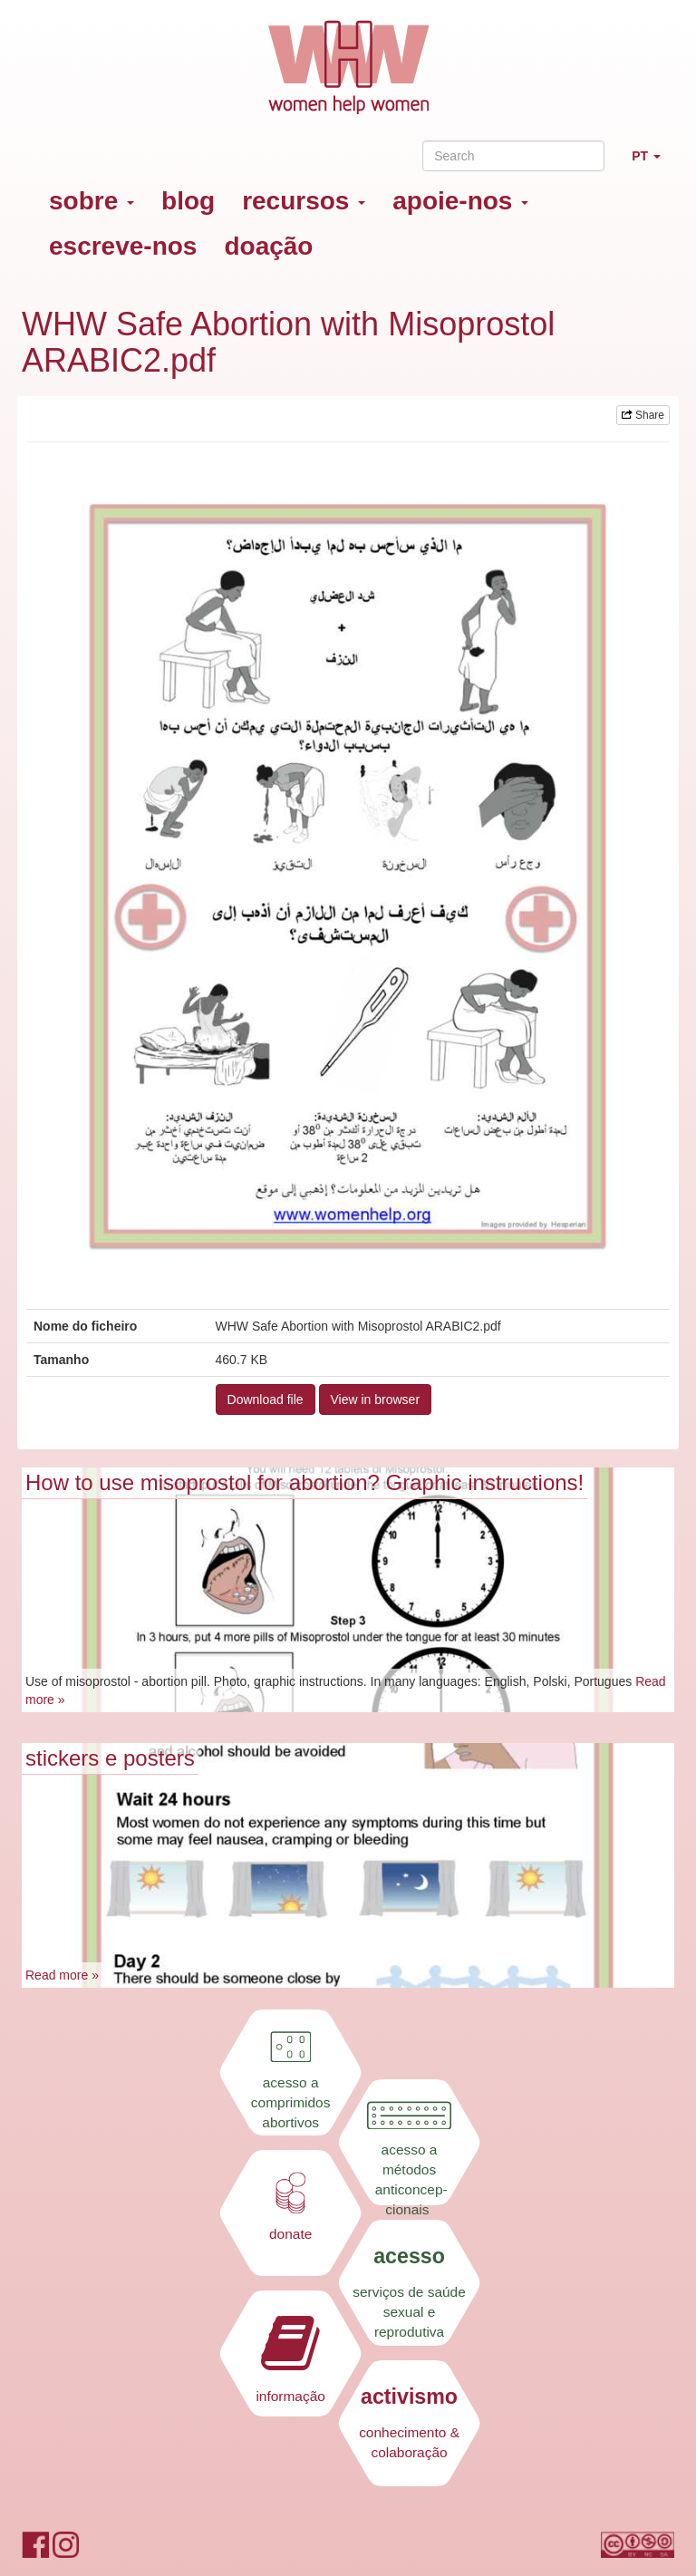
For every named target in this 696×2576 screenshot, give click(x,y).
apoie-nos (460, 201)
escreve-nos (123, 246)
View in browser (375, 1399)
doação (268, 246)
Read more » (62, 1975)
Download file (265, 1399)
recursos (303, 201)
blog (188, 201)
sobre (91, 201)
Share (643, 415)
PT (653, 164)
